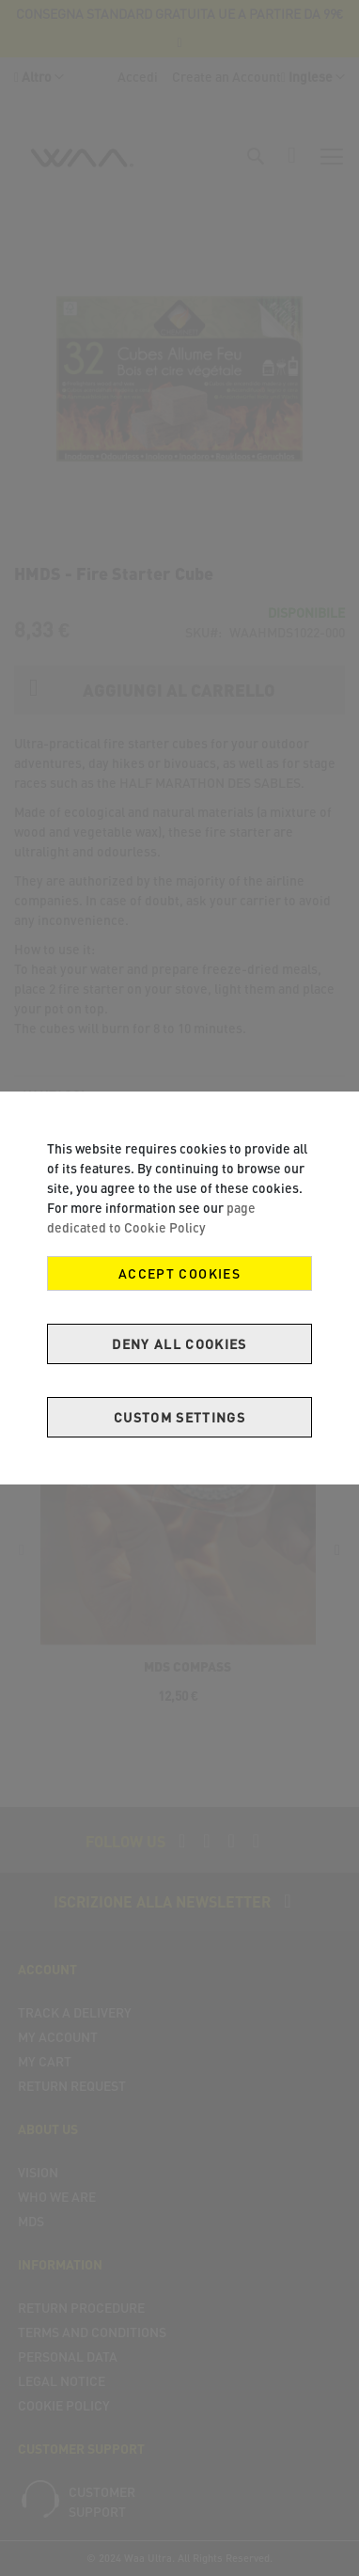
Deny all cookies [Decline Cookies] (179, 1344)
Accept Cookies (179, 1273)
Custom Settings (179, 1417)
